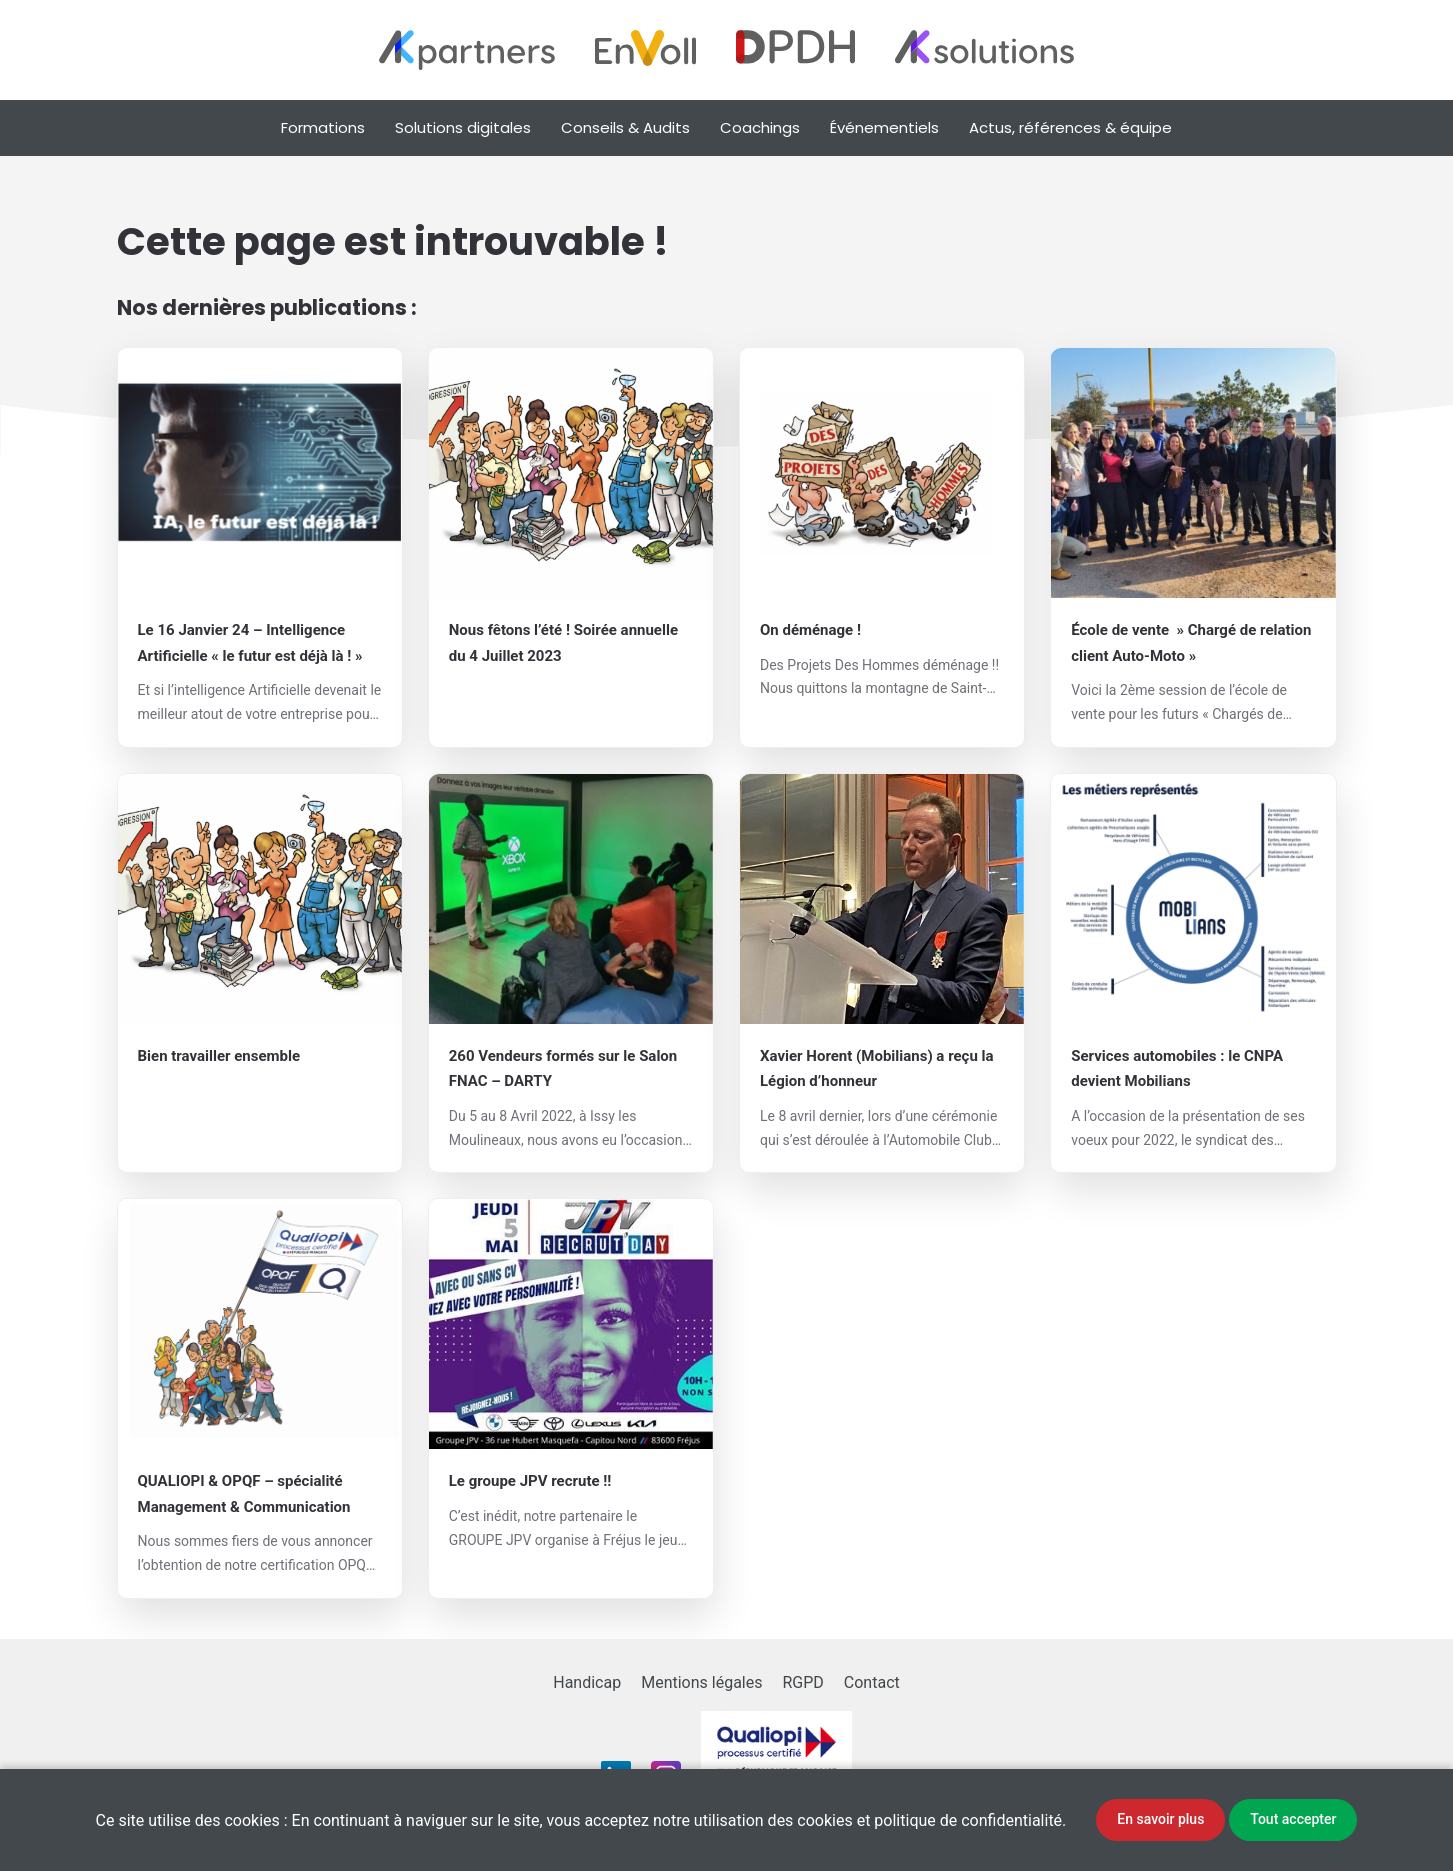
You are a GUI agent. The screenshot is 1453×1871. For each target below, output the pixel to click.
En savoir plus (1160, 1819)
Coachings (760, 127)
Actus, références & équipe (1070, 127)
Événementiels (884, 127)
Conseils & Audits (625, 127)
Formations (323, 127)
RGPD (802, 1682)
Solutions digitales (463, 127)
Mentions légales (701, 1682)
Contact (872, 1682)
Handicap (587, 1682)
